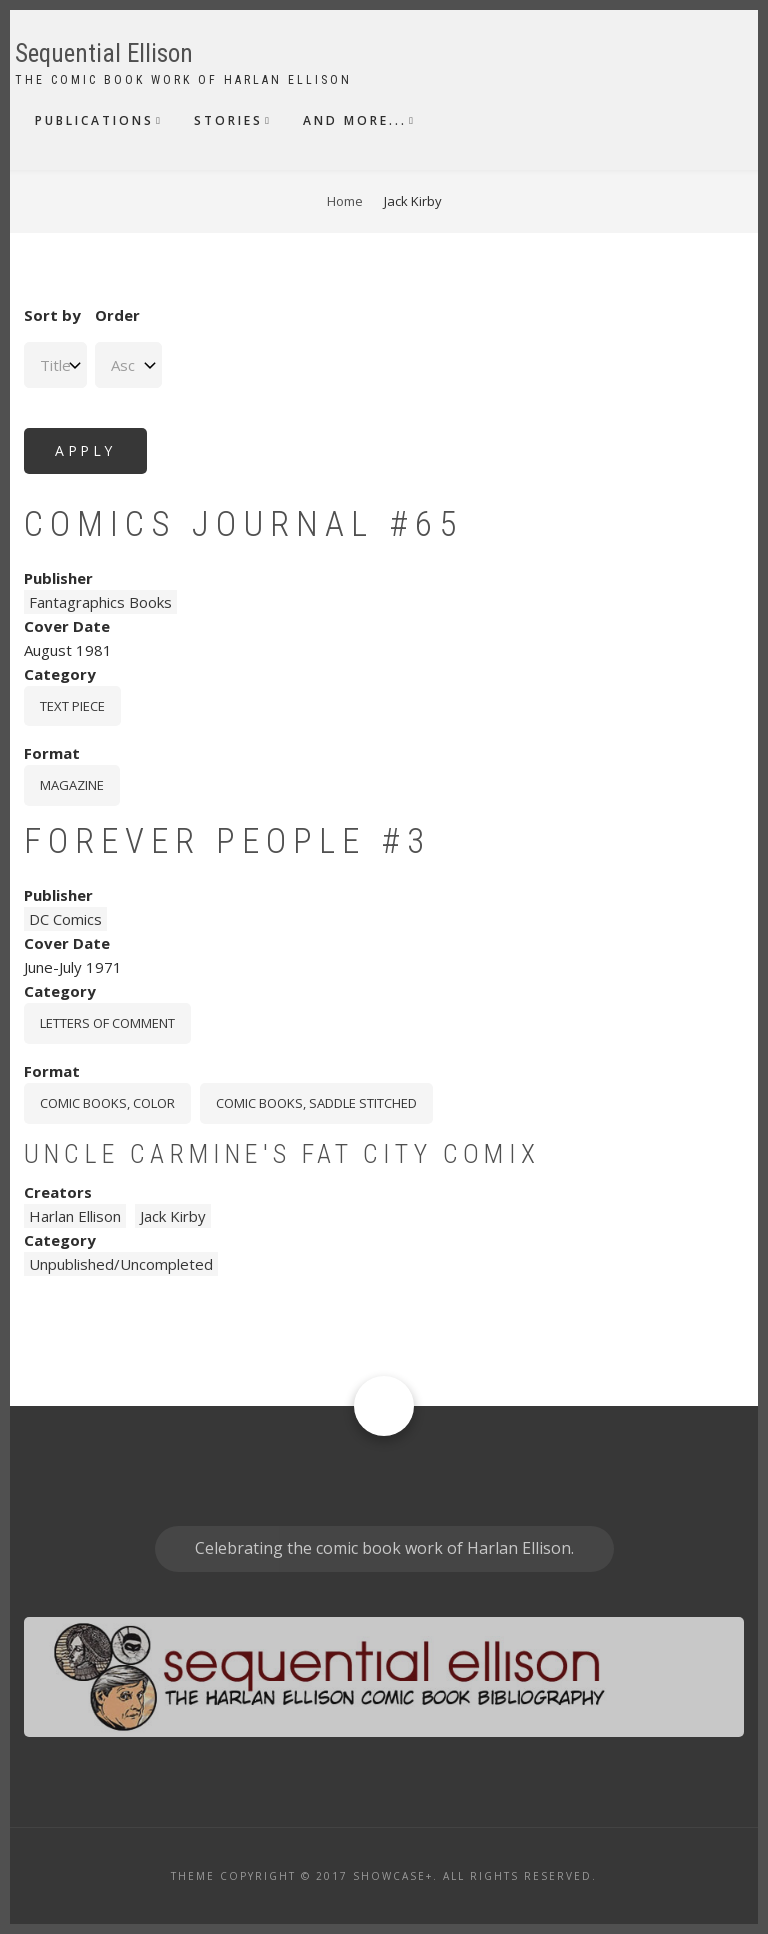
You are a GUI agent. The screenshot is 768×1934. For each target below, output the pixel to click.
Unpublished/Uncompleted (121, 1264)
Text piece (72, 706)
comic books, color (107, 1103)
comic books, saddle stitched (316, 1103)
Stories (228, 120)
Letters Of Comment (107, 1023)
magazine (72, 785)
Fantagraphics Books (100, 602)
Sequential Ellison (104, 53)
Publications (94, 120)
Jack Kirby (173, 1216)
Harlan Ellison (75, 1216)
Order (117, 315)
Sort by (52, 315)
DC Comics (65, 919)
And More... (355, 120)
